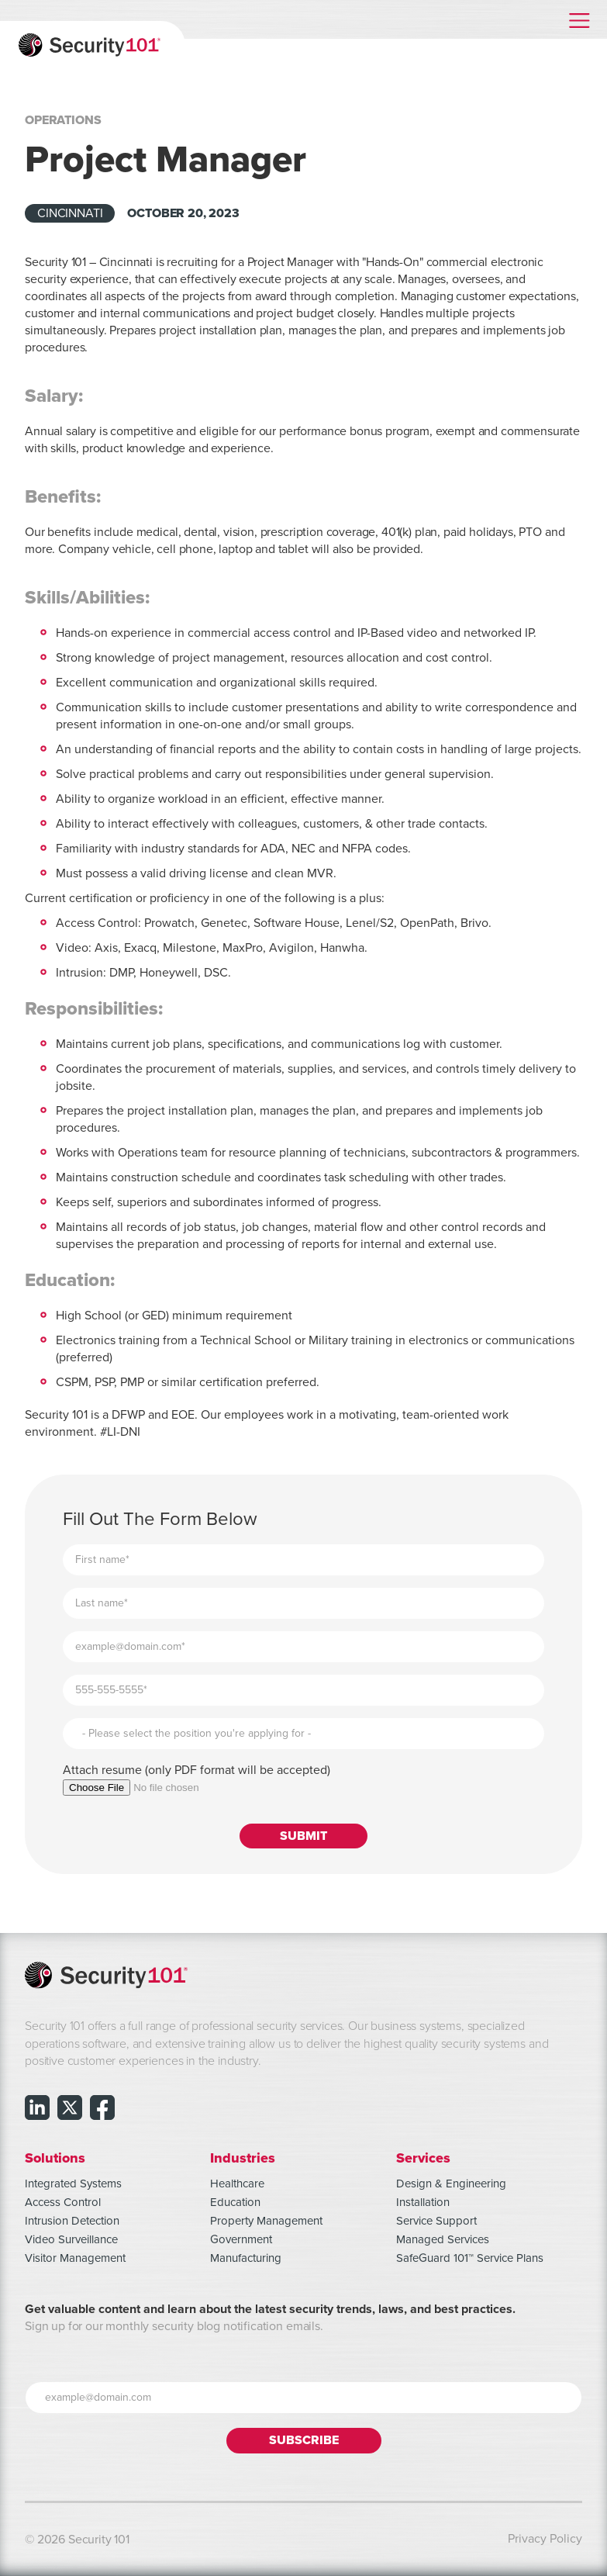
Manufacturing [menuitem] (245, 2258)
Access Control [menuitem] (63, 2202)
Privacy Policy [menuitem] (545, 2539)
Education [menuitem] (235, 2202)
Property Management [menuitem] (266, 2221)
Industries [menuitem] (242, 2157)
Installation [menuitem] (423, 2202)
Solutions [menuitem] (55, 2157)
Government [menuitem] (241, 2239)
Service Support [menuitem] (436, 2221)
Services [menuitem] (423, 2157)
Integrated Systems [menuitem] (73, 2183)
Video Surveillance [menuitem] (71, 2239)
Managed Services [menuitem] (442, 2239)
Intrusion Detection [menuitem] (72, 2221)
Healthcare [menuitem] (237, 2183)
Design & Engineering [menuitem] (451, 2183)
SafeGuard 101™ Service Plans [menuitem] (469, 2258)
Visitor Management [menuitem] (75, 2258)
